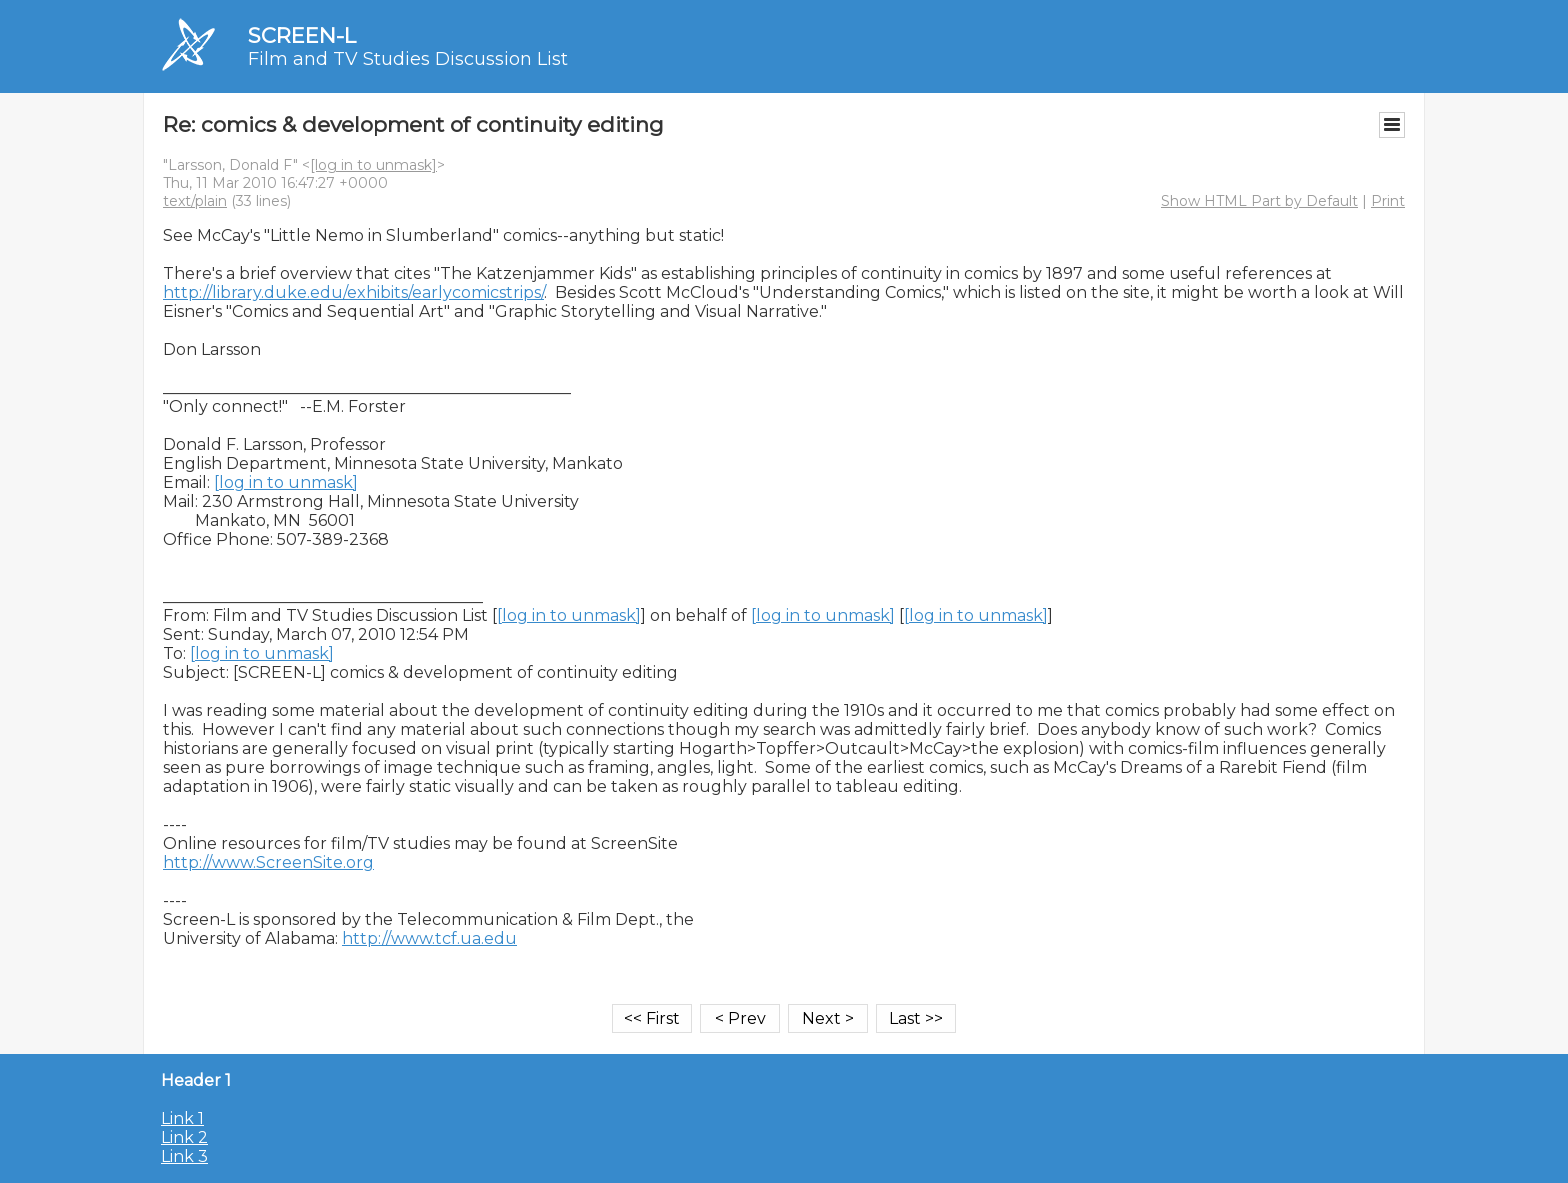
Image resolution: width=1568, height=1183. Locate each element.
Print (1388, 201)
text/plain (195, 201)
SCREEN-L (302, 35)
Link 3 (184, 1156)
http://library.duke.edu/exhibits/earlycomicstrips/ (353, 292)
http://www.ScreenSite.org (268, 862)
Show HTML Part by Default (1259, 201)
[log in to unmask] (373, 165)
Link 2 (184, 1137)
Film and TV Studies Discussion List (408, 59)
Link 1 (182, 1118)
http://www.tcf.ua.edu (429, 938)
